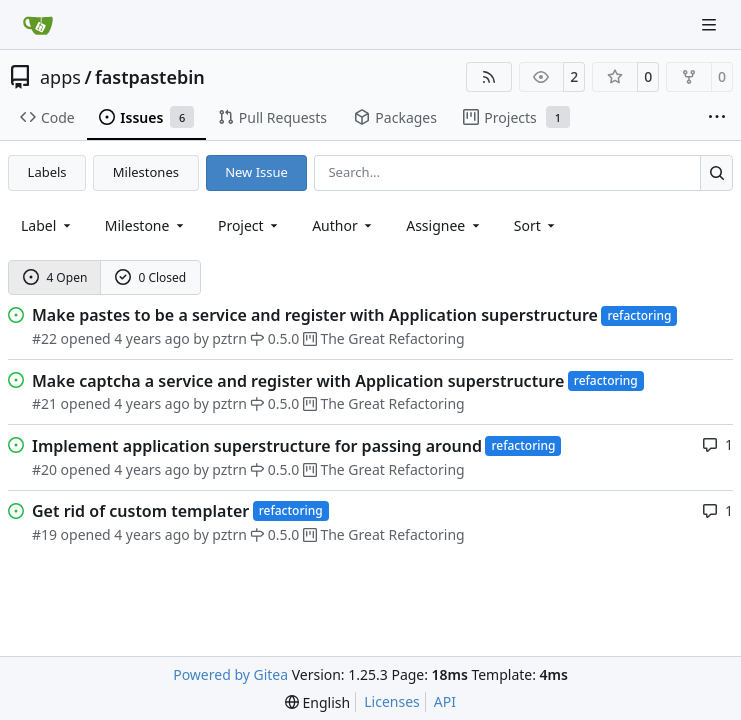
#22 (44, 338)
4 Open (55, 277)
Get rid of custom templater (140, 511)
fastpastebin (150, 77)
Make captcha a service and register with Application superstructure (298, 381)
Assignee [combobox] (444, 225)
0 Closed (151, 277)
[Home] (38, 25)
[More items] (717, 118)
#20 (44, 469)
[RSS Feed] (489, 77)
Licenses (392, 701)
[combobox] (47, 225)
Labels (47, 172)
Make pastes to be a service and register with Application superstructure (315, 315)
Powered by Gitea (230, 674)
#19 (44, 534)
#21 (44, 403)
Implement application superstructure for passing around (257, 446)
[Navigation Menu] (711, 24)
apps (60, 77)
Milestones (146, 172)
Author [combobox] (343, 225)
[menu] (536, 225)
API (445, 701)
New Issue (256, 172)
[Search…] (716, 172)
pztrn (229, 338)
